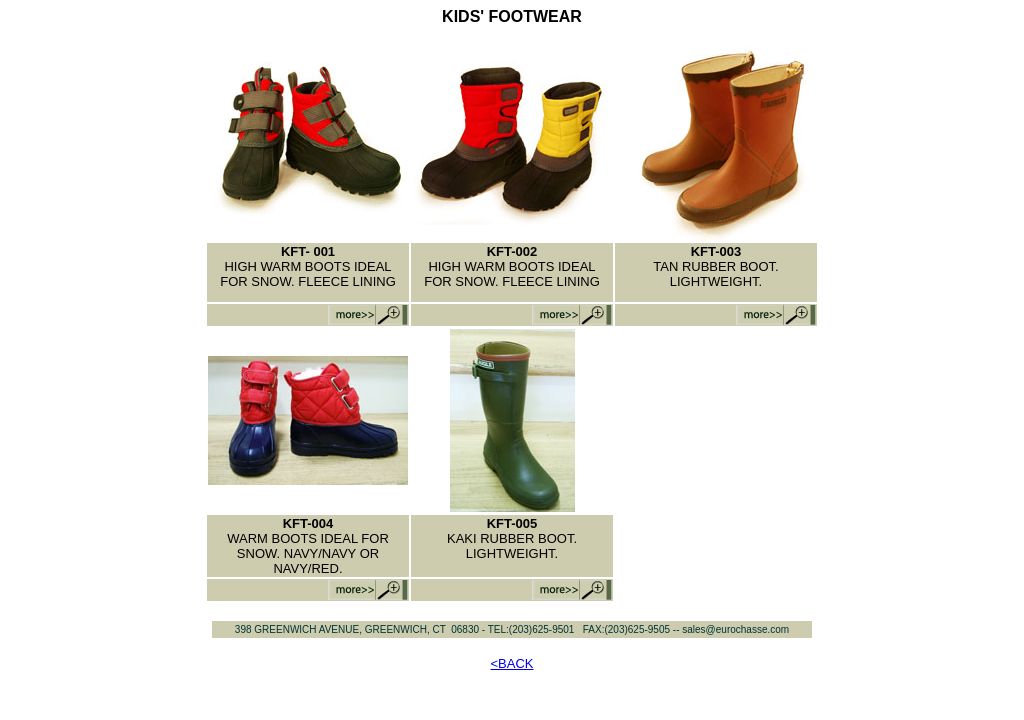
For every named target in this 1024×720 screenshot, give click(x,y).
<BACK (512, 663)
